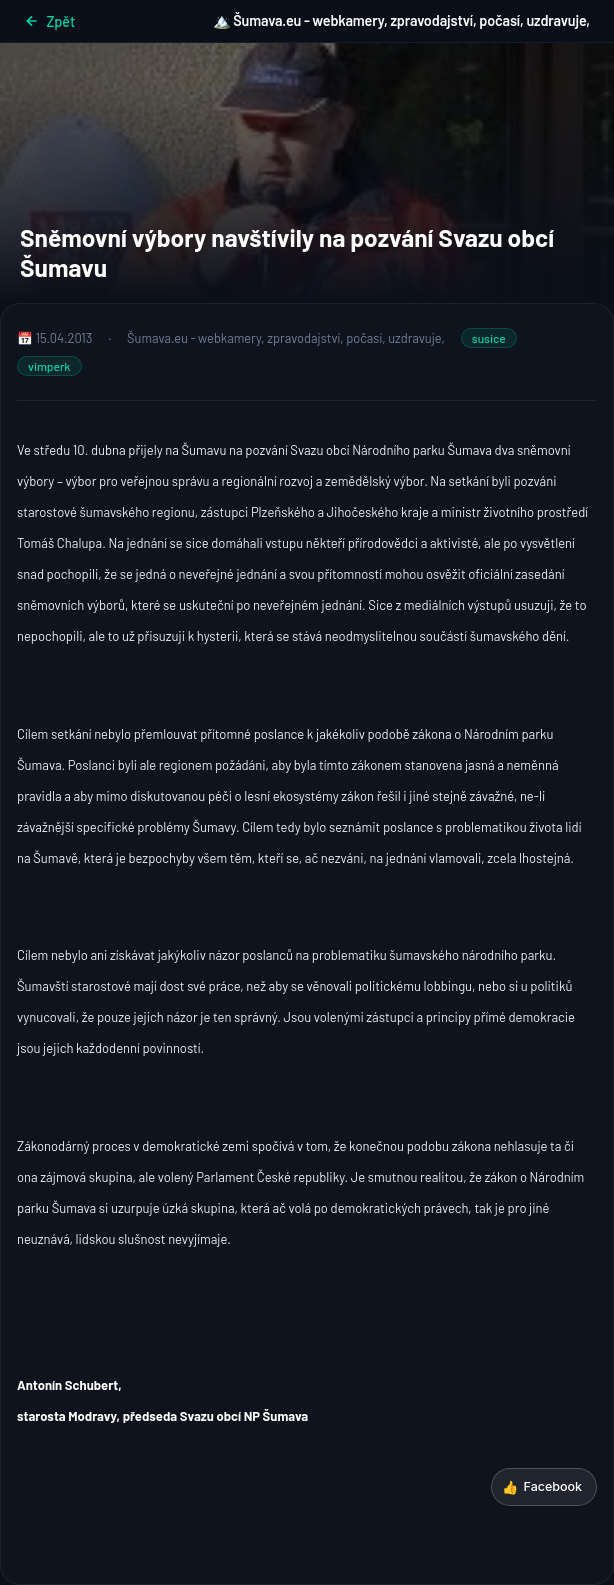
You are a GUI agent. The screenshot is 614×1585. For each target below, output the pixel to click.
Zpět (49, 21)
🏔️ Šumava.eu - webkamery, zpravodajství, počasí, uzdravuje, (401, 20)
